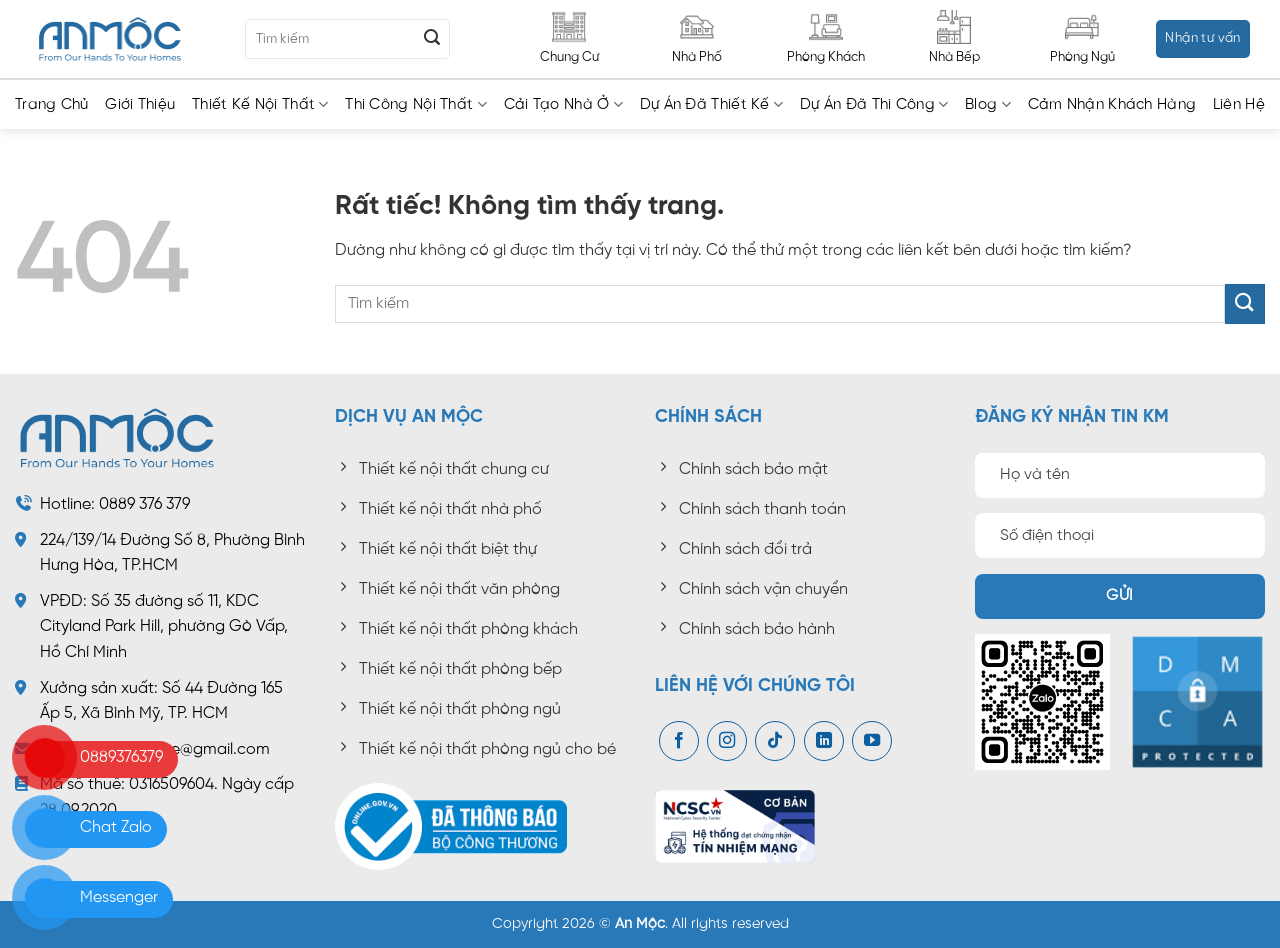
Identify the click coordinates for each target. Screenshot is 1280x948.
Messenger (119, 897)
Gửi (1119, 596)
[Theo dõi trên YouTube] (872, 741)
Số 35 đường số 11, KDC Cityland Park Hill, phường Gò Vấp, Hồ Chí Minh (164, 627)
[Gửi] (432, 39)
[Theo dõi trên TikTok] (775, 741)
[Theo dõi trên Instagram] (727, 741)
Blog (988, 104)
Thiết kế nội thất (260, 104)
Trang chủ (52, 105)
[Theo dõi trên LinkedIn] (824, 741)
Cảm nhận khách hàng (1112, 105)
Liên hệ (1239, 105)
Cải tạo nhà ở (563, 104)
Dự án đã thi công (874, 104)
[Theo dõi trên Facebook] (679, 741)
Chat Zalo (116, 827)
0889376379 (121, 757)
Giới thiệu (140, 105)
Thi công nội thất (416, 104)
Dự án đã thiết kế (712, 104)
